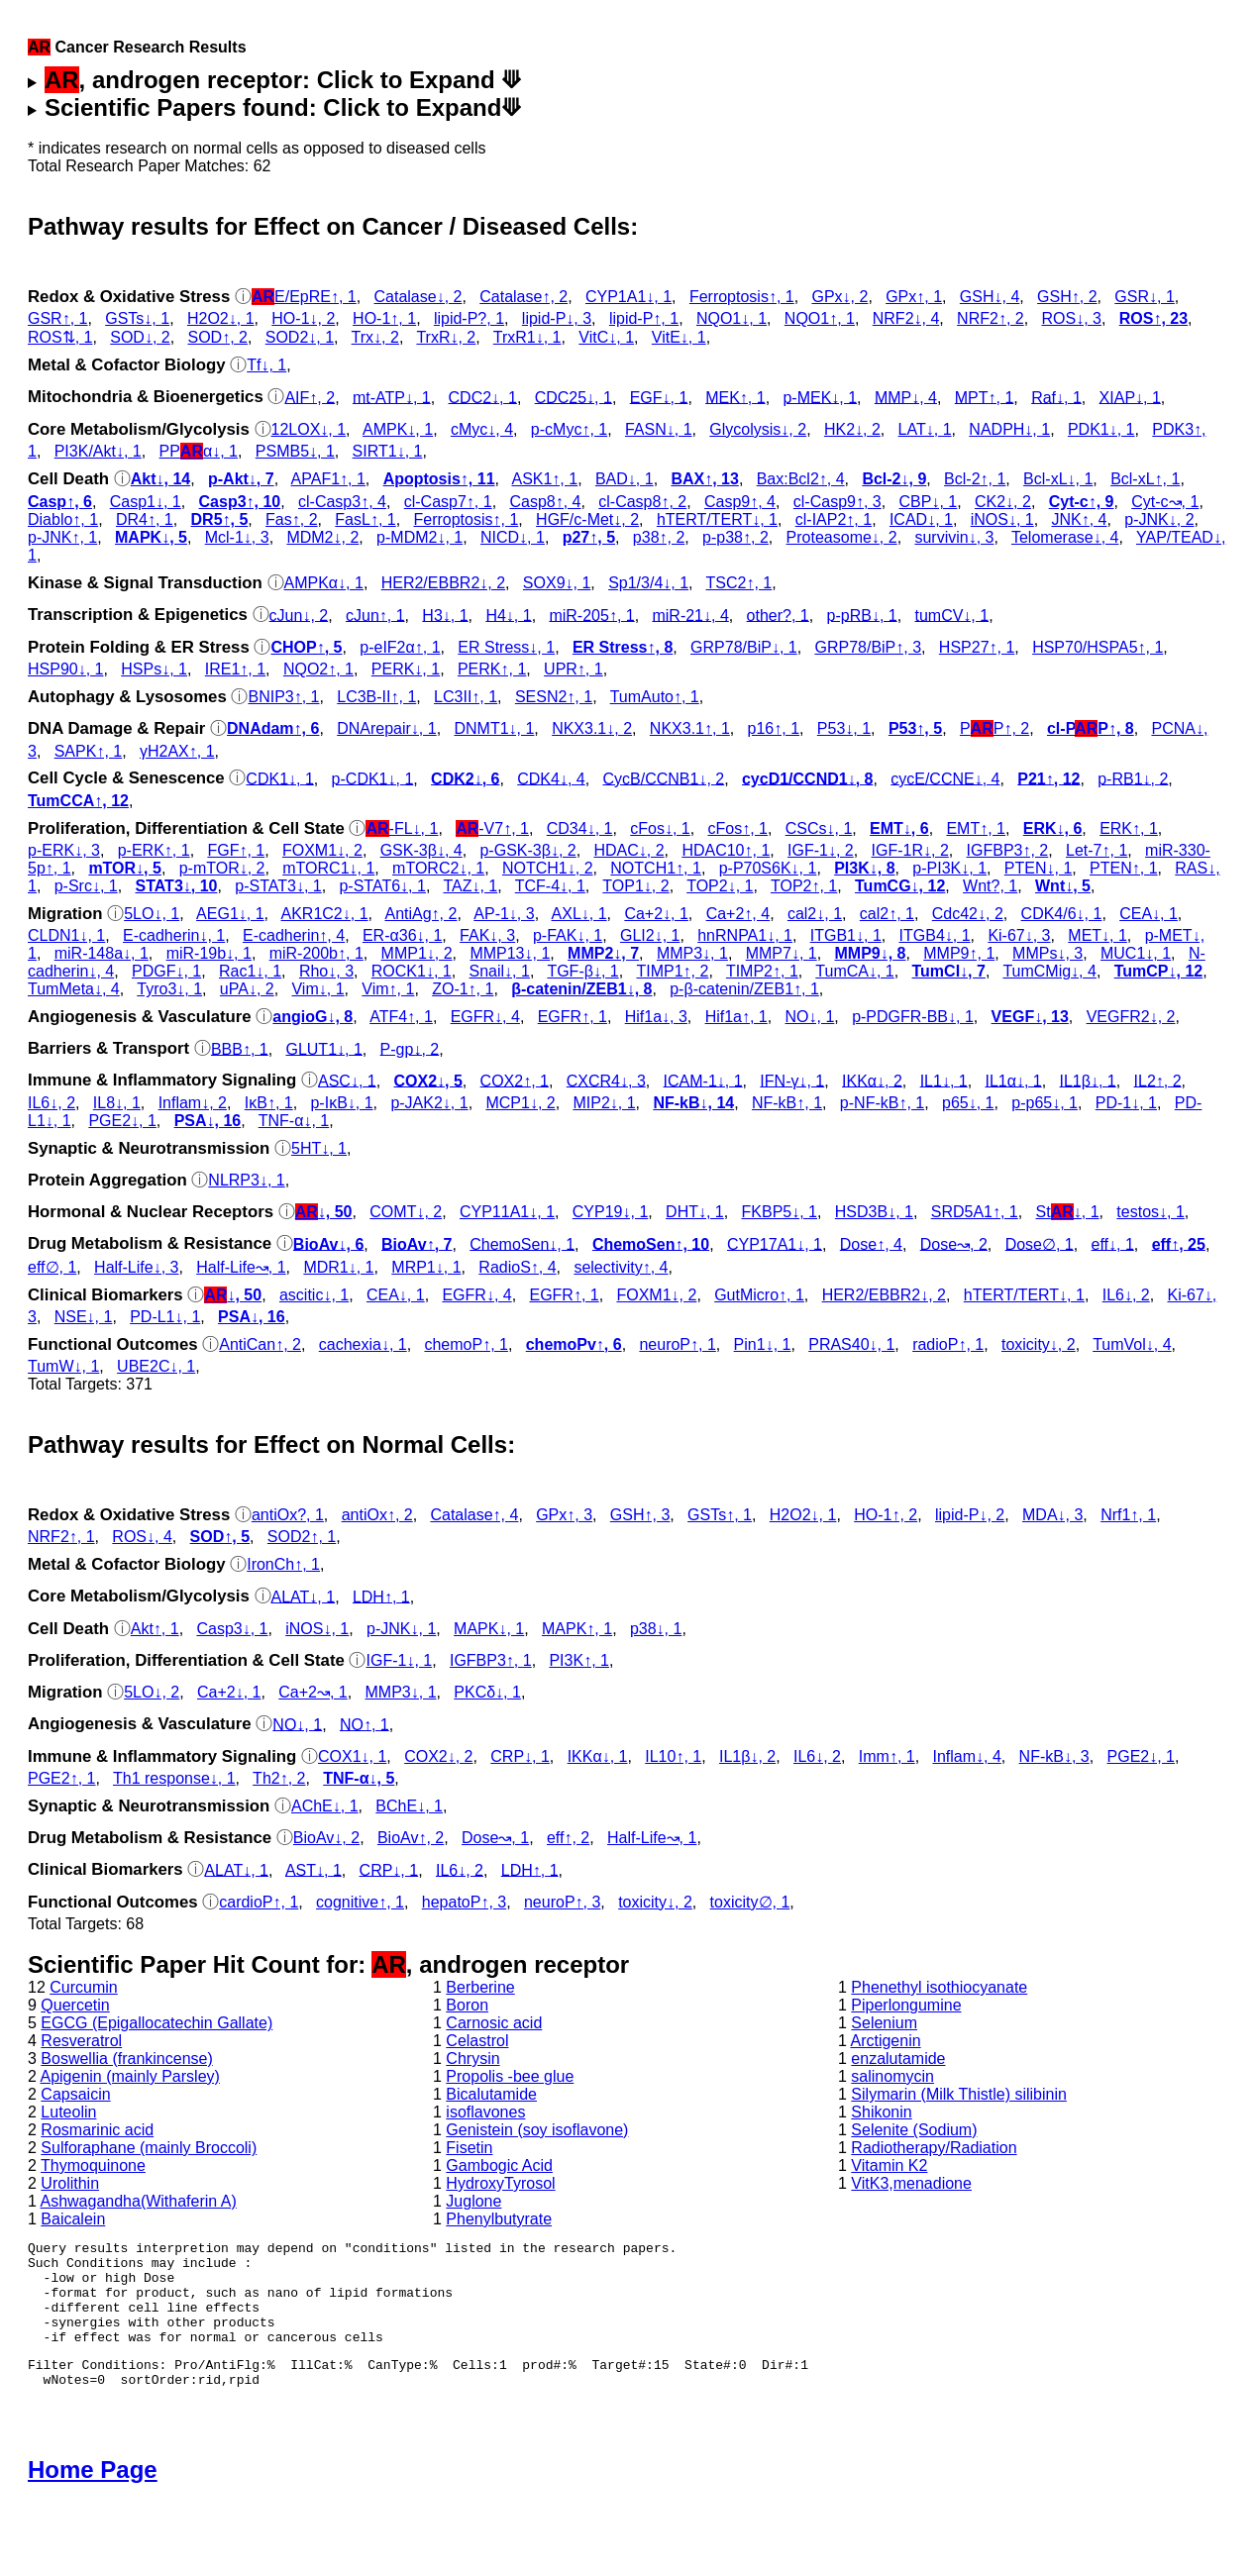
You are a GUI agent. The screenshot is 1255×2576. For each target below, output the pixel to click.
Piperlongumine (906, 2005)
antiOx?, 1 (288, 1514)
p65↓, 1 (968, 1102)
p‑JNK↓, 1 (401, 1628)
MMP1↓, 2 (417, 953)
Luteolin (68, 2112)
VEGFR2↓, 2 (1131, 1016)
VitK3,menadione (911, 2183)
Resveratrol (81, 2040)
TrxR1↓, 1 (527, 337)
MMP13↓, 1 (510, 953)
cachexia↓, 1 (363, 1344)
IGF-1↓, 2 (820, 850)
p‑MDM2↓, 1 (419, 537)
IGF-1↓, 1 (399, 1660)
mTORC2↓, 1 (438, 868)
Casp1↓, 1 (145, 501)
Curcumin (83, 1987)
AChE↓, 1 (325, 1806)
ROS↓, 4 (141, 1536)
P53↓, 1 (844, 728)
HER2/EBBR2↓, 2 (443, 582)
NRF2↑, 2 (990, 318)
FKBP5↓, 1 (779, 1211)
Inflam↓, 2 (192, 1102)
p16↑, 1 (773, 728)
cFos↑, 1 (737, 828)
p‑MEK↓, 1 (820, 396)
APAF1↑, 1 (328, 478)
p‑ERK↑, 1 (154, 850)
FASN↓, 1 (658, 429)
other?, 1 (778, 614)
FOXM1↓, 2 (322, 850)
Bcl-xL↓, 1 (1058, 478)
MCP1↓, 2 (520, 1102)
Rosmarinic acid (97, 2129)
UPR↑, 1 (573, 669)
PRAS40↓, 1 (851, 1344)
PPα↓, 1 (199, 451)
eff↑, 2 (568, 1837)
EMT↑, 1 (975, 828)
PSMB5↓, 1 (295, 451)
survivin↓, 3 (954, 537)
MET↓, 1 (1097, 935)
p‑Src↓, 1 (86, 885)
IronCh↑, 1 (283, 1564)
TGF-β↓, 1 (582, 971)
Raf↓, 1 (1056, 396)
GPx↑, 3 (564, 1514)
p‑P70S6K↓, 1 (768, 868)
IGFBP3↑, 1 (491, 1660)
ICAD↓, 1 (921, 519)
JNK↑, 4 (1079, 519)
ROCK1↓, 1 (411, 971)
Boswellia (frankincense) (126, 2058)
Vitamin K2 (889, 2165)
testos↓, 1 (1150, 1211)
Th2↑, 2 (279, 1778)
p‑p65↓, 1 (1044, 1102)
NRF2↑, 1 (61, 1536)
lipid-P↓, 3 (556, 318)
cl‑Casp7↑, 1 (448, 501)
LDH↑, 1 (381, 1596)
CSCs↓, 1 (819, 828)
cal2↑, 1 (887, 913)
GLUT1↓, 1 (323, 1048)
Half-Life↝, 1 (240, 1267)
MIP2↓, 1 (604, 1102)
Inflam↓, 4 (966, 1756)
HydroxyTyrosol (500, 2183)
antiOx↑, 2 (377, 1514)
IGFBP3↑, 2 (1008, 850)
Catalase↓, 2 (418, 296)
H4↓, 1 (508, 614)
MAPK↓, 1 (489, 1628)
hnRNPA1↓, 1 (744, 935)
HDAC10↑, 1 (725, 850)
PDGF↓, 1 (166, 971)
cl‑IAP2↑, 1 (833, 519)
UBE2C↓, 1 (156, 1366)
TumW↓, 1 (63, 1366)
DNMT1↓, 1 (494, 728)
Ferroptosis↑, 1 (741, 296)
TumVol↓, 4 (1132, 1344)
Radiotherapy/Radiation (933, 2147)
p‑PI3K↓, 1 (949, 868)
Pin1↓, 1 (762, 1344)
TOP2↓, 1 (719, 885)
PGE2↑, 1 (61, 1778)
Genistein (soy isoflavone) (537, 2129)
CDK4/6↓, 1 (1061, 913)
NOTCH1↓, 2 (547, 868)
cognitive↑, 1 (360, 1902)
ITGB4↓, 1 (935, 935)
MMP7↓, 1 (781, 953)
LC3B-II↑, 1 (376, 696)
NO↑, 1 (364, 1723)
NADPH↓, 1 (1009, 429)
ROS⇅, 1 (60, 337)
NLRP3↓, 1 (246, 1180)
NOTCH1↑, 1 (655, 868)
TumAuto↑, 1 (654, 696)
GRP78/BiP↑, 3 (867, 647)
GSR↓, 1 (1144, 296)
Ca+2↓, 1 (655, 913)
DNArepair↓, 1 (386, 728)
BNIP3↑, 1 (283, 696)
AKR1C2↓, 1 (324, 913)
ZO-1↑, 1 (462, 988)
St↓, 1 (1067, 1211)
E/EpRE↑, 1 (304, 296)
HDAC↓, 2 (628, 850)
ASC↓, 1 (347, 1080)
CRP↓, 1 (520, 1756)
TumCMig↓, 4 (1049, 971)
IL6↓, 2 (51, 1102)
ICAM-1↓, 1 (703, 1080)
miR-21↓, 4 (690, 614)
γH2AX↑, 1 (177, 751)
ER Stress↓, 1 (506, 647)
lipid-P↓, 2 (969, 1514)
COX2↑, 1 (514, 1080)
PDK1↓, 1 (1101, 429)
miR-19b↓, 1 (209, 953)
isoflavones (485, 2112)
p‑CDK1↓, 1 (373, 778)
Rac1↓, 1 (250, 971)
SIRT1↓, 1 (388, 451)
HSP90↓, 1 (65, 669)
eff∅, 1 (52, 1267)
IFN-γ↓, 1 (792, 1080)
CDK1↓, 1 (279, 778)
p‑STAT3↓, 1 (278, 885)
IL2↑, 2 (1158, 1080)
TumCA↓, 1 (854, 971)
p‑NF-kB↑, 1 (882, 1102)
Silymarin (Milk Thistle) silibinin (959, 2094)
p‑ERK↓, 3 (64, 850)
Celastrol (477, 2040)
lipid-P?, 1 (469, 318)
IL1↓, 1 (944, 1080)
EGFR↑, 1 (572, 1016)
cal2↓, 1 (814, 913)
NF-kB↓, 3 (1054, 1756)
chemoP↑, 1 (465, 1344)
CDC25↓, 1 (573, 396)
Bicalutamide (491, 2094)
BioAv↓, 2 (326, 1837)
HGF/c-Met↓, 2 (587, 519)
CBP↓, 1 (928, 501)
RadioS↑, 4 (517, 1267)
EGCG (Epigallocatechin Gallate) (156, 2022)
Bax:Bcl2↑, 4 (801, 478)
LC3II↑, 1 (465, 696)
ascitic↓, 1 (314, 1295)
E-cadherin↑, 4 (294, 935)
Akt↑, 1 (155, 1628)
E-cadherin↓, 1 (174, 935)
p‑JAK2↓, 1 (429, 1102)
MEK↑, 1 (735, 396)
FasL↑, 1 (365, 519)
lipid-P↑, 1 (644, 318)
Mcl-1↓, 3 (237, 537)
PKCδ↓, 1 (487, 1692)
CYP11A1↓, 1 (507, 1211)
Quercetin (75, 2005)
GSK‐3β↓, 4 (421, 850)
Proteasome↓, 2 (841, 537)
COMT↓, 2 (405, 1211)
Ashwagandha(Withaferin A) (138, 2201)
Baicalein (73, 2219)
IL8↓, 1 (117, 1102)
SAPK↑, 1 (88, 751)
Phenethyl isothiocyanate (939, 1987)
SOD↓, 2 (139, 337)
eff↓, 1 (1113, 1243)
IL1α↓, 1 (1013, 1080)
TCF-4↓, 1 (550, 885)
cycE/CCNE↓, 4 (944, 778)
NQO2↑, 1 (318, 669)
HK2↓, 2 (852, 429)
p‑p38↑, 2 (735, 537)
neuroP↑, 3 (562, 1902)
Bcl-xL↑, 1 (1145, 478)
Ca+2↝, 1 (312, 1692)
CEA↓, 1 (1148, 913)
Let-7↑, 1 (1096, 850)
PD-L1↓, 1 (165, 1316)
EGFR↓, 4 (485, 1016)
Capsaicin (75, 2094)
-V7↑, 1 (492, 828)
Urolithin (70, 2183)
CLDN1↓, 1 (66, 935)
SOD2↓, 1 (299, 337)
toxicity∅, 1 (750, 1902)
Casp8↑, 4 (544, 501)
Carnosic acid (494, 2022)
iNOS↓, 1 (1002, 519)
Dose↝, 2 (954, 1243)
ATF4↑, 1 (401, 1016)
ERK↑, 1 (1128, 828)
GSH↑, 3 (640, 1514)
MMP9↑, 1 (958, 953)
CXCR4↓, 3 (606, 1080)
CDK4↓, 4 (550, 778)
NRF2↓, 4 (906, 318)
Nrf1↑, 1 (1128, 1514)
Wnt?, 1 (990, 885)
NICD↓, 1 (512, 537)
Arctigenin (885, 2040)
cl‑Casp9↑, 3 (837, 501)
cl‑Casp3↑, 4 (342, 501)
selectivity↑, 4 (621, 1267)
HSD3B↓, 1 (874, 1211)
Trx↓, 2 (375, 337)
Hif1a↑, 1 (736, 1016)
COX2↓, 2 (438, 1756)
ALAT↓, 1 (303, 1596)
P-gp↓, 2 (410, 1048)
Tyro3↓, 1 (169, 988)
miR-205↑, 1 (591, 614)
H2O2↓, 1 (221, 318)
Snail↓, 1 (500, 971)
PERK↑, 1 (492, 669)
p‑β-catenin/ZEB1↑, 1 (744, 988)
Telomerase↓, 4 (1065, 537)
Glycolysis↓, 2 (757, 429)
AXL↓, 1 (579, 913)
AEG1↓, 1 (229, 913)
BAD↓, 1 (624, 478)
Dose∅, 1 (1039, 1243)
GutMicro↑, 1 (759, 1295)
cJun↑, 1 (375, 614)
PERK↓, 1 (405, 669)
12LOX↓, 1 (309, 429)
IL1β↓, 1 (1088, 1080)
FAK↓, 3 (487, 935)
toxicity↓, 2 (1038, 1344)
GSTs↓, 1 (137, 318)
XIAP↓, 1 (1130, 396)
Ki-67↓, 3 (1019, 935)
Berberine (480, 1987)
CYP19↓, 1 (610, 1211)
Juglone (473, 2201)
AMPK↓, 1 (398, 429)
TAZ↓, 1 (470, 885)
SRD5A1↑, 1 (974, 1211)
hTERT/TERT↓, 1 (717, 519)
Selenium (884, 2022)
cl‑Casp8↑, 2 (642, 501)
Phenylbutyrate (499, 2219)
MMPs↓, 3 (1047, 953)
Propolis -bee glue (510, 2076)
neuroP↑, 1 (677, 1344)
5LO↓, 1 (151, 913)
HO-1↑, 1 (384, 318)
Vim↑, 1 (388, 988)
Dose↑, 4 (871, 1243)
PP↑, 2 (994, 728)
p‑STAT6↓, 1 (382, 885)
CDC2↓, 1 (483, 396)
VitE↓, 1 (679, 337)
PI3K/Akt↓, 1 (98, 451)
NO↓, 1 (810, 1016)
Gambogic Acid (499, 2165)
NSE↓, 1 (83, 1316)
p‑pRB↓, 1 (862, 614)
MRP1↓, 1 (426, 1267)
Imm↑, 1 (887, 1756)
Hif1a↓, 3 (656, 1016)
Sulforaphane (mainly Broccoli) (149, 2147)
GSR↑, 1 (57, 318)
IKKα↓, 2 (872, 1080)
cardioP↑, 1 (258, 1902)
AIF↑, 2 (309, 396)
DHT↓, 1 (695, 1211)
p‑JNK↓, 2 (1159, 519)
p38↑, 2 (658, 537)
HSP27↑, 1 (976, 647)
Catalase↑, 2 (523, 296)
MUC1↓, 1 (1135, 953)
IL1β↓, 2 (747, 1756)
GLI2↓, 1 (650, 935)
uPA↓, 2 (247, 988)
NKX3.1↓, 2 (592, 728)
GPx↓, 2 (839, 296)
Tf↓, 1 (266, 365)
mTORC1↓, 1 (328, 868)
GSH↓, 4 (989, 296)
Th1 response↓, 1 (174, 1778)
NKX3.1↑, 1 (690, 728)
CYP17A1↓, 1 (774, 1243)
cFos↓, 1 (659, 828)
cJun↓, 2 (299, 614)
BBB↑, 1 (239, 1048)
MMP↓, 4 (906, 396)
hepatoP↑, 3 (464, 1902)
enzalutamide (898, 2058)
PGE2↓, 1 (122, 1120)
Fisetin (469, 2147)
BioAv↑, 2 (410, 1837)
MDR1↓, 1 (338, 1267)
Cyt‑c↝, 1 (1165, 501)
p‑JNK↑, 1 (62, 537)
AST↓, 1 (313, 1869)
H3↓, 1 (445, 614)
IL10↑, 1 (673, 1756)
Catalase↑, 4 (474, 1514)
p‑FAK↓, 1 (567, 935)
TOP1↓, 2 (635, 885)
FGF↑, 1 (235, 850)
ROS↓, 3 (1070, 318)
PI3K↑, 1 (578, 1660)
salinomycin (892, 2076)
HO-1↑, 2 (885, 1514)
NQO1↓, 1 (731, 318)
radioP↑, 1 (948, 1344)
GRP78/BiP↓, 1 (743, 647)
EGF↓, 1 (659, 396)
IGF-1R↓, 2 (910, 850)
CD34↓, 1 (580, 828)
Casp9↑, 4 (740, 501)
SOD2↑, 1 (301, 1536)
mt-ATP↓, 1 (392, 396)
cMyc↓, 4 (482, 429)
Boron (467, 2005)
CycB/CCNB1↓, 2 (663, 778)
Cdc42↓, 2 (967, 913)
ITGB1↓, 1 (846, 935)
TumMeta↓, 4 (74, 988)
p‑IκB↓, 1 (341, 1102)
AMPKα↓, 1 (324, 582)
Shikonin (881, 2112)
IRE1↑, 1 (235, 669)
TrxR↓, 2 (445, 337)
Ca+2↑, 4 (738, 913)
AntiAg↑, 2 (420, 913)
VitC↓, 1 (606, 337)
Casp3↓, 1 (231, 1628)
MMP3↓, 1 (692, 953)
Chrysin (472, 2058)
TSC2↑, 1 (739, 582)
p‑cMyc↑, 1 (569, 429)
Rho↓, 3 (326, 971)
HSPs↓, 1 (154, 669)
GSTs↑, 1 (719, 1514)
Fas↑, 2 (291, 519)
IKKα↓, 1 (598, 1756)
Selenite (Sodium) (914, 2129)
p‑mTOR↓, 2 (222, 868)
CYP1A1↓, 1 (628, 296)
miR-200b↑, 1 (316, 953)
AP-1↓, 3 (503, 913)
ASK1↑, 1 (544, 478)
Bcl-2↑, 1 (974, 478)
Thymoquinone (93, 2165)
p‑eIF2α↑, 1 (400, 647)
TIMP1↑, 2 (672, 971)
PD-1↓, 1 (1126, 1102)
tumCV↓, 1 (951, 614)
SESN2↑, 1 (553, 696)
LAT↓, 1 (925, 429)
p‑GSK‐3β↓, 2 (527, 850)
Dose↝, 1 (495, 1837)
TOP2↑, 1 (804, 885)
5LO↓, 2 (151, 1692)
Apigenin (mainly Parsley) (129, 2076)
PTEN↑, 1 (1123, 868)
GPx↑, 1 (914, 296)
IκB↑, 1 (269, 1102)
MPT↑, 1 (984, 396)
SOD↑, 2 (218, 337)
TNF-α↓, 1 (294, 1120)
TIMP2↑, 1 (762, 971)
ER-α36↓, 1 (402, 935)
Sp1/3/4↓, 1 (648, 582)
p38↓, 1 (655, 1628)
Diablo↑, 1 (63, 519)
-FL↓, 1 (402, 828)
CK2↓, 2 (1003, 501)
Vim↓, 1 (317, 988)
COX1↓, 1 (352, 1756)
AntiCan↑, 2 (260, 1344)
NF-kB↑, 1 (787, 1102)
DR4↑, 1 (144, 519)
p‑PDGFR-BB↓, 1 (913, 1016)
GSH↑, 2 (1067, 296)
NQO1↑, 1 (819, 318)
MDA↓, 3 (1052, 1514)
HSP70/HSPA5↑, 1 (1097, 647)
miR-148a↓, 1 (101, 953)
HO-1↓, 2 (303, 318)
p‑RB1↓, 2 (1133, 778)
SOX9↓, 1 (556, 582)
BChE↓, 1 (409, 1806)
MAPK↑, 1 (577, 1628)
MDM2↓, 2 (322, 537)
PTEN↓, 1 (1038, 868)
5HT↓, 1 (319, 1148)
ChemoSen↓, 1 (522, 1243)
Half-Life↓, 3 (136, 1267)
